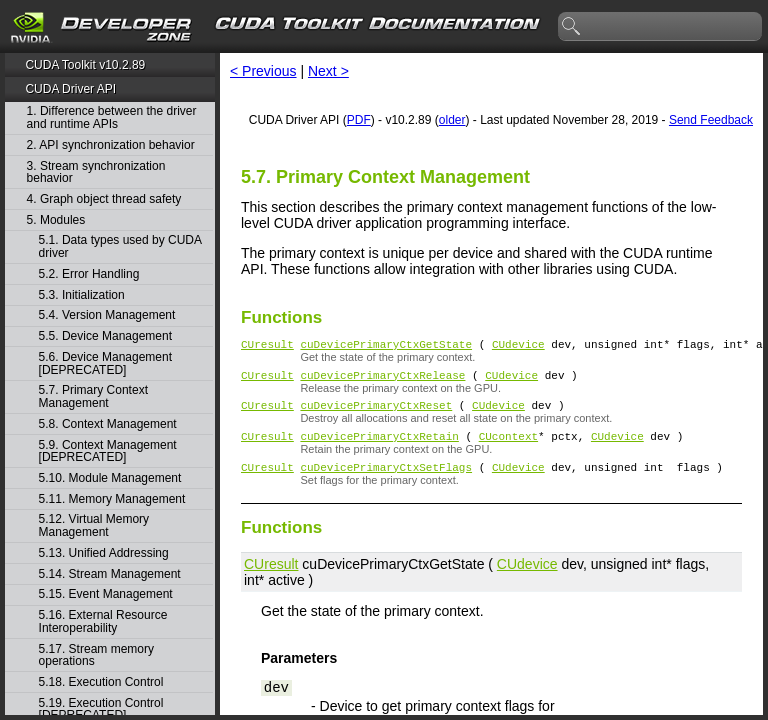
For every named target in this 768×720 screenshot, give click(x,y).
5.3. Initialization (82, 295)
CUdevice (518, 346)
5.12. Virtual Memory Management (94, 525)
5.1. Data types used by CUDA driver (120, 246)
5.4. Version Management (107, 315)
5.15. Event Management (106, 594)
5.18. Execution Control (101, 682)
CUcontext (508, 447)
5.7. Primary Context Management (93, 396)
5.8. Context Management (108, 424)
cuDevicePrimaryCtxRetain (379, 447)
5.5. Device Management (105, 336)
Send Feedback (711, 120)
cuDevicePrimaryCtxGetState (386, 346)
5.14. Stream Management (110, 574)
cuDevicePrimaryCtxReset (376, 413)
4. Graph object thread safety (104, 199)
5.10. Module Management (110, 478)
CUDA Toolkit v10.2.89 (85, 65)
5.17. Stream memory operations (96, 655)
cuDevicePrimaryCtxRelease (382, 380)
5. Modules (56, 220)
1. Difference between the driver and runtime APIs (112, 117)
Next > (328, 71)
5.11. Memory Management (112, 499)
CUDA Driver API (70, 89)
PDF (359, 120)
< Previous (263, 71)
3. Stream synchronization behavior (96, 172)
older (452, 120)
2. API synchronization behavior (111, 145)
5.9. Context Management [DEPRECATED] (108, 451)
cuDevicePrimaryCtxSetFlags (386, 481)
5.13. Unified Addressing (104, 553)
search (572, 27)
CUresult (267, 346)
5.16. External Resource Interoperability (103, 621)
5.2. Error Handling (89, 274)
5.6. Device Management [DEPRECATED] (105, 363)
